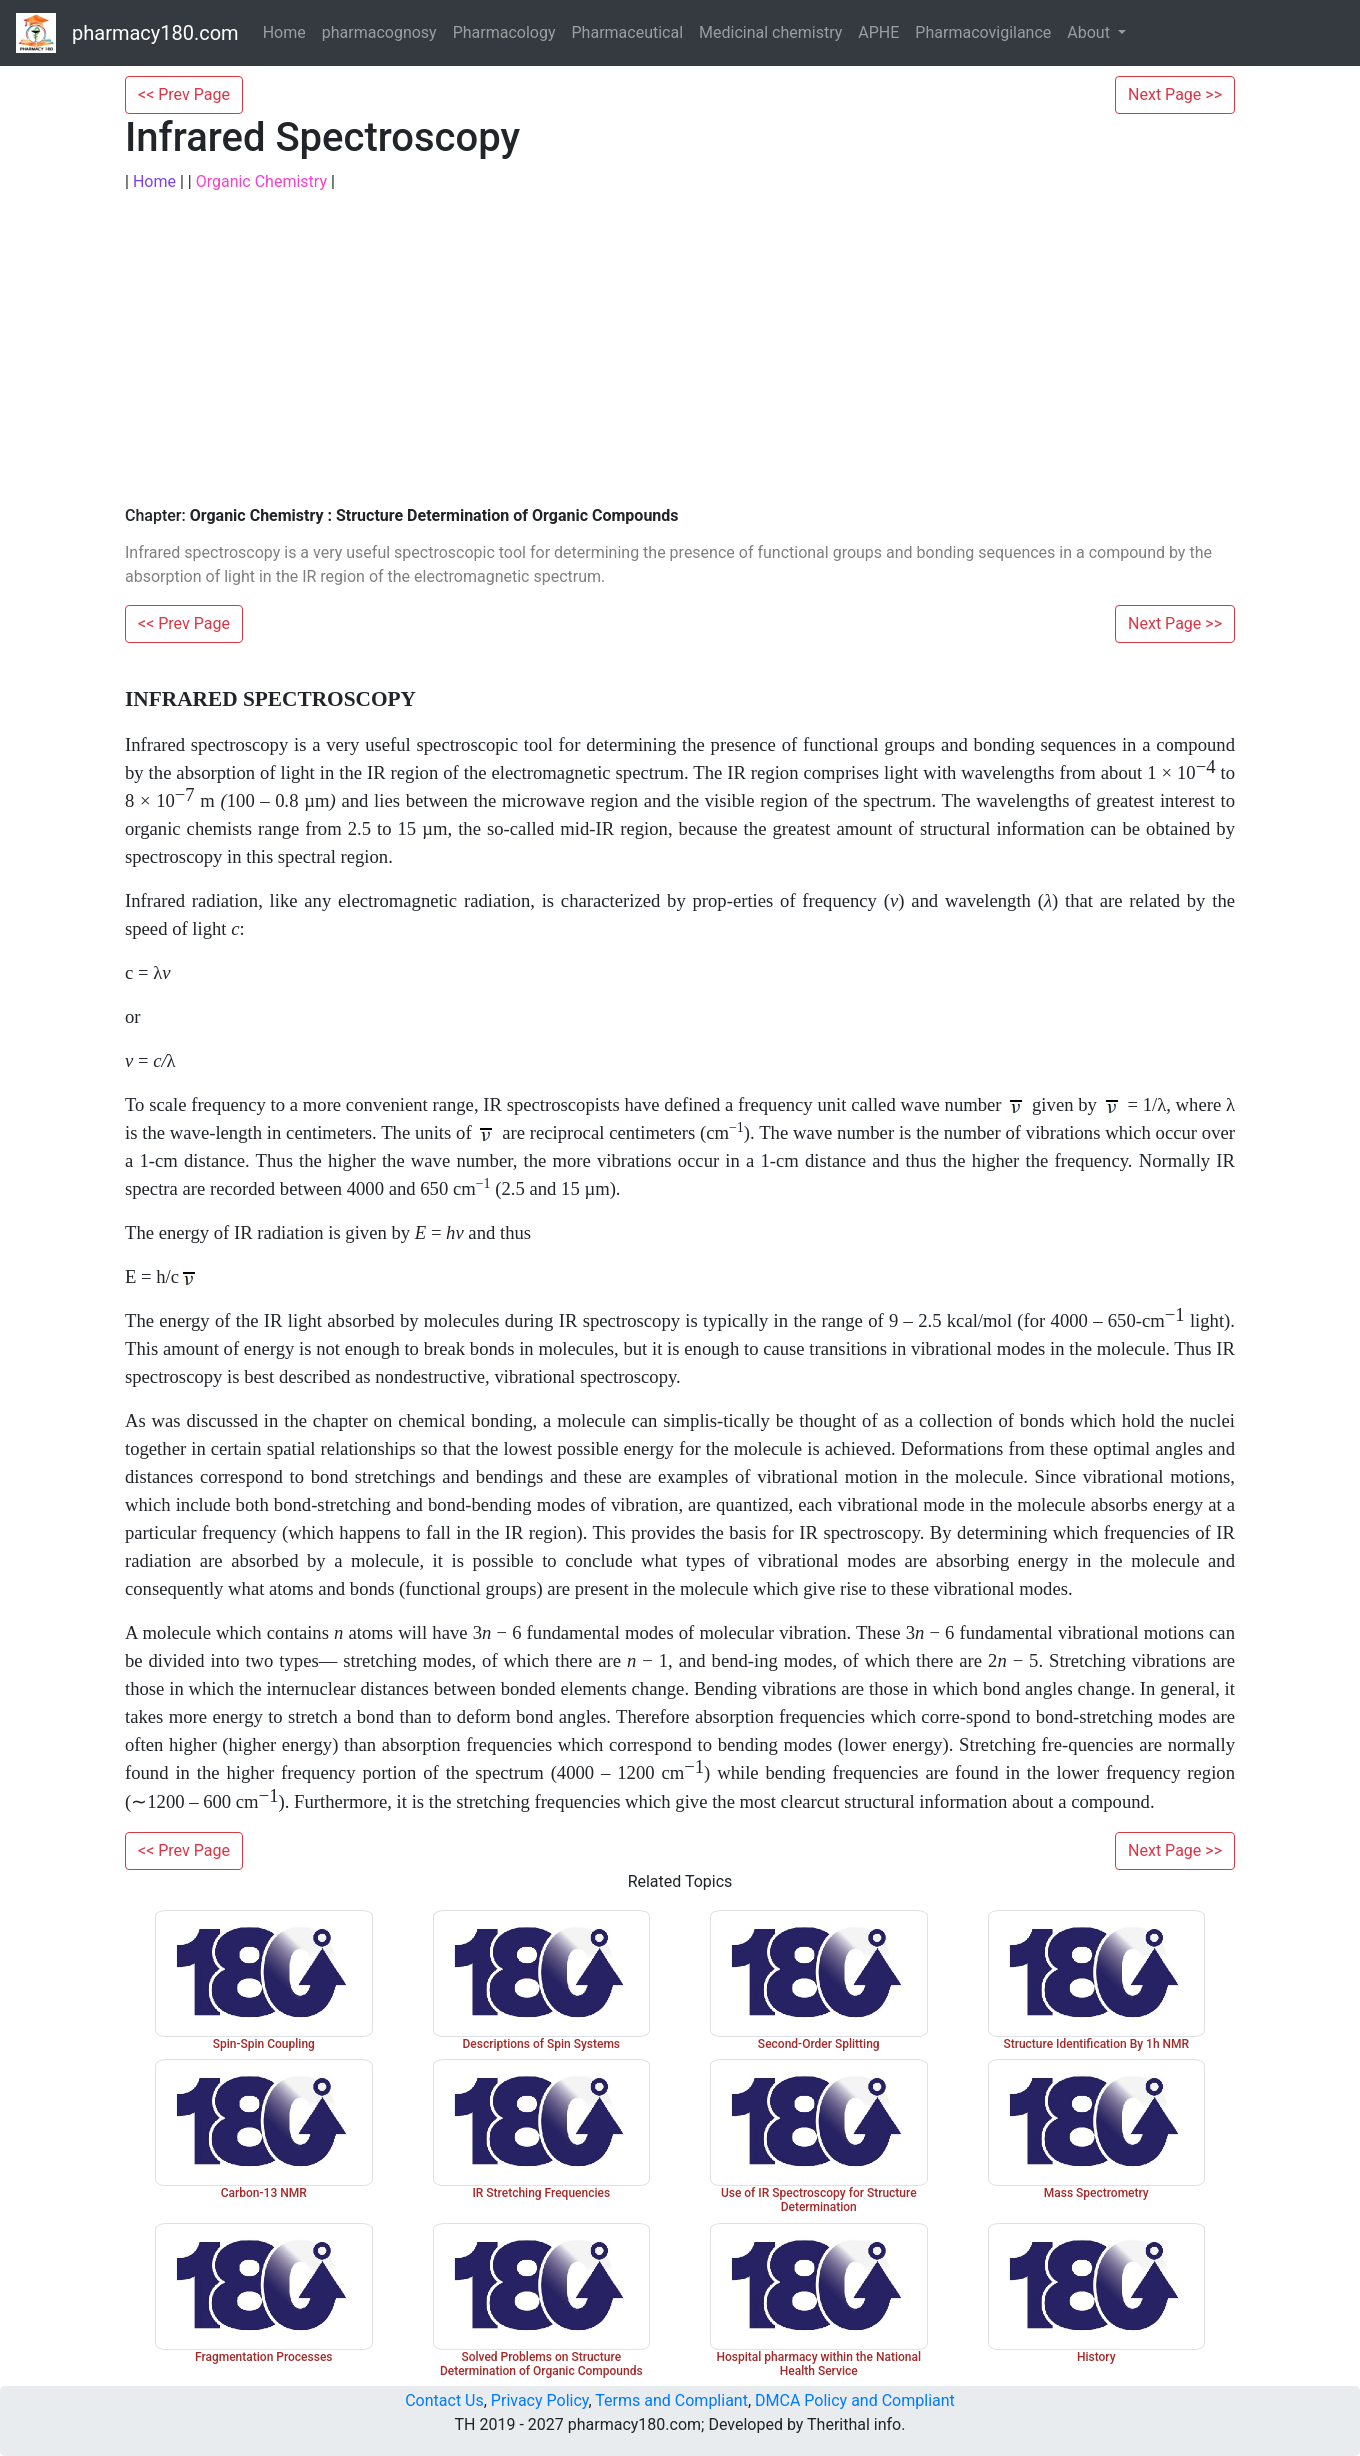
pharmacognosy (379, 32)
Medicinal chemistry (770, 32)
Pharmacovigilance (983, 32)
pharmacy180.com (155, 33)
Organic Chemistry (261, 181)
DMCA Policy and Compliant (855, 2400)
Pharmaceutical (628, 32)
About (1090, 32)
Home (284, 32)
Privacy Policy (540, 2400)
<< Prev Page (184, 94)
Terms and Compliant (671, 2400)
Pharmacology (504, 32)
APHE (878, 32)
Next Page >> (1175, 94)
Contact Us (444, 2400)
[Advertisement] (680, 350)
